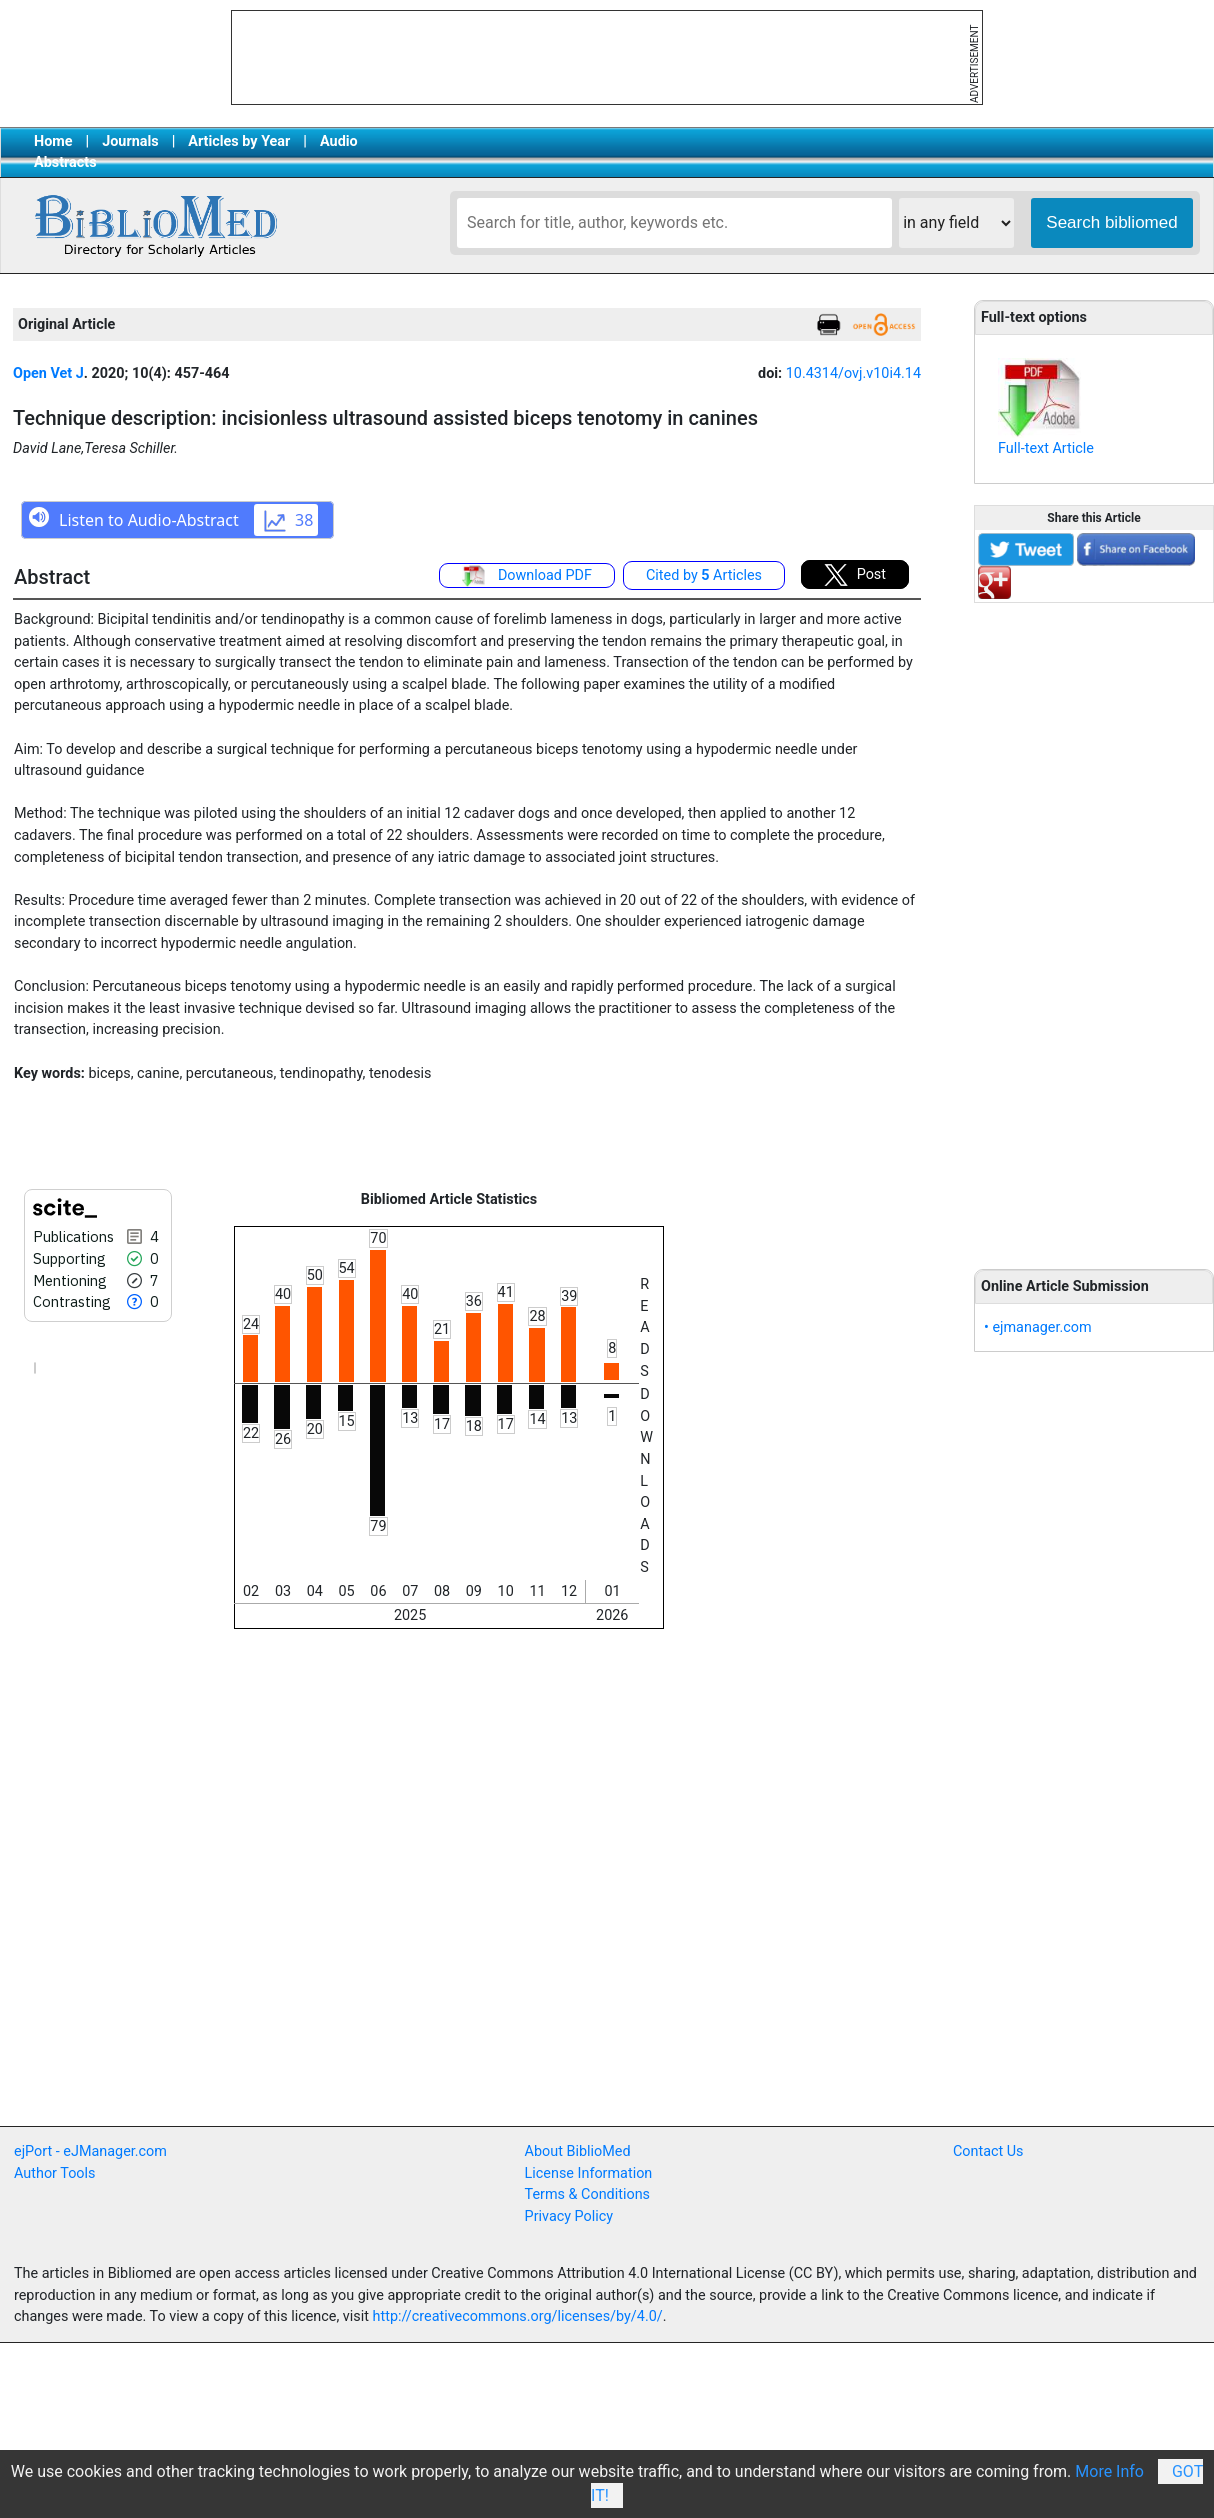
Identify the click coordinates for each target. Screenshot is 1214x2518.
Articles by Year (239, 141)
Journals (130, 141)
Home (53, 141)
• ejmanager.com (1038, 1327)
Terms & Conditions (587, 2194)
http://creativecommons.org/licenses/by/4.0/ (518, 2316)
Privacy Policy (569, 2216)
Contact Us (988, 2151)
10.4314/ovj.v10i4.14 (853, 373)
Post (855, 575)
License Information (589, 2173)
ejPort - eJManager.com (90, 2151)
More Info (1109, 2471)
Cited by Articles (704, 575)
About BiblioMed (578, 2151)
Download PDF (527, 576)
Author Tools (54, 2173)
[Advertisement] (1094, 925)
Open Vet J (48, 373)
